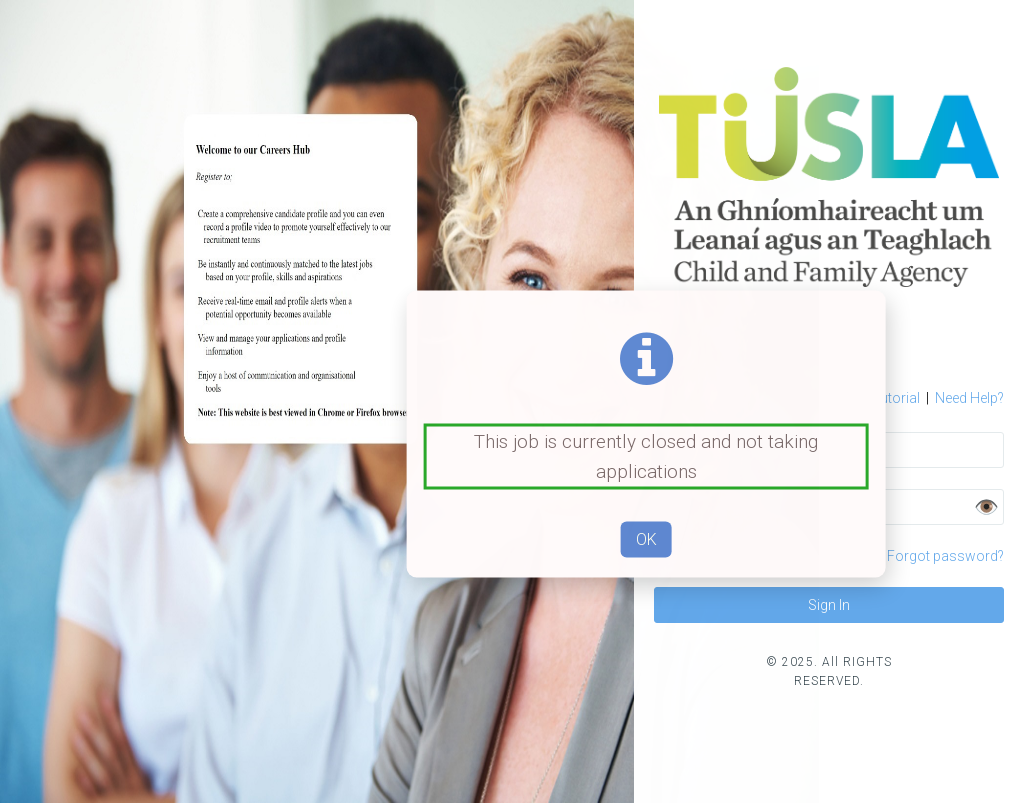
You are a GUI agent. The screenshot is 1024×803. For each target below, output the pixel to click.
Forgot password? (945, 556)
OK (646, 539)
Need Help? (969, 398)
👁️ (986, 507)
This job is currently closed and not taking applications (646, 455)
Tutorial (887, 398)
